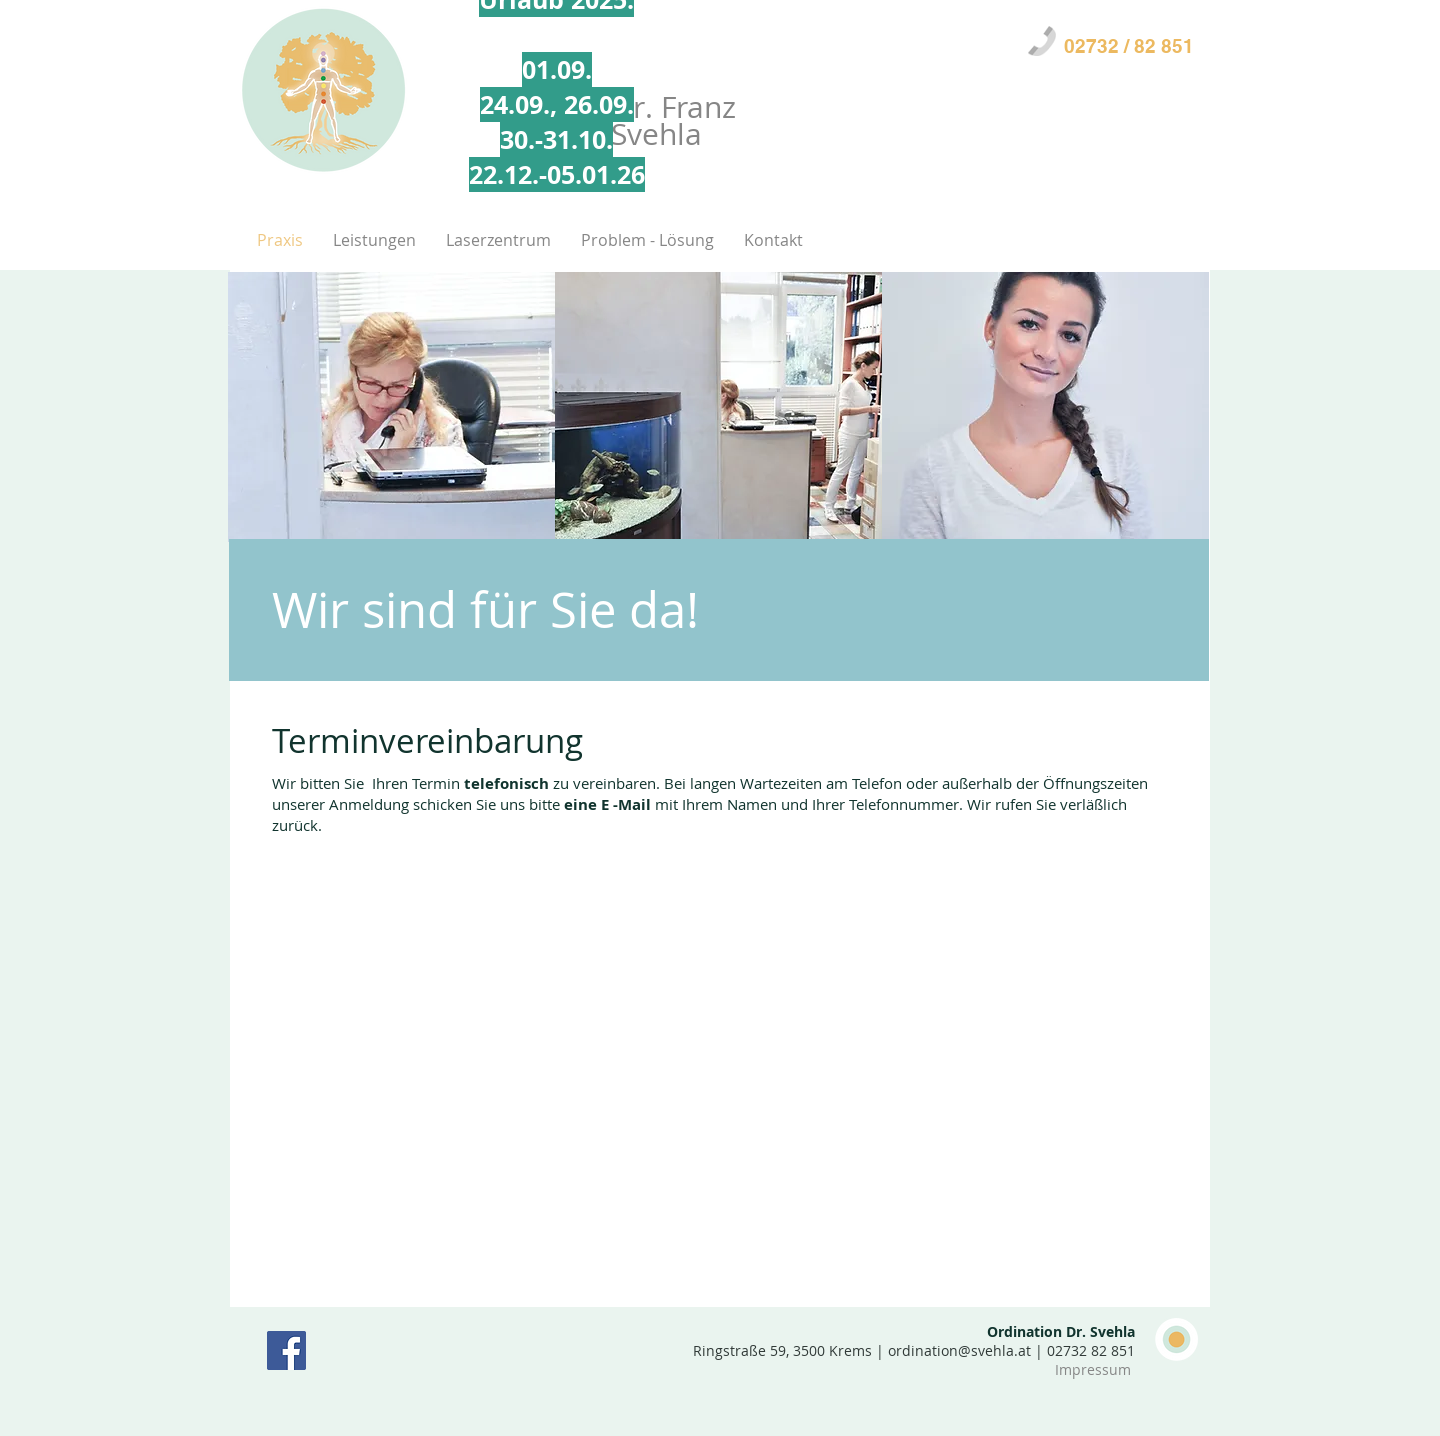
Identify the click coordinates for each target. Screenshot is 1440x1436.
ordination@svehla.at (959, 1350)
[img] (391, 407)
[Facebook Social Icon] (286, 1350)
